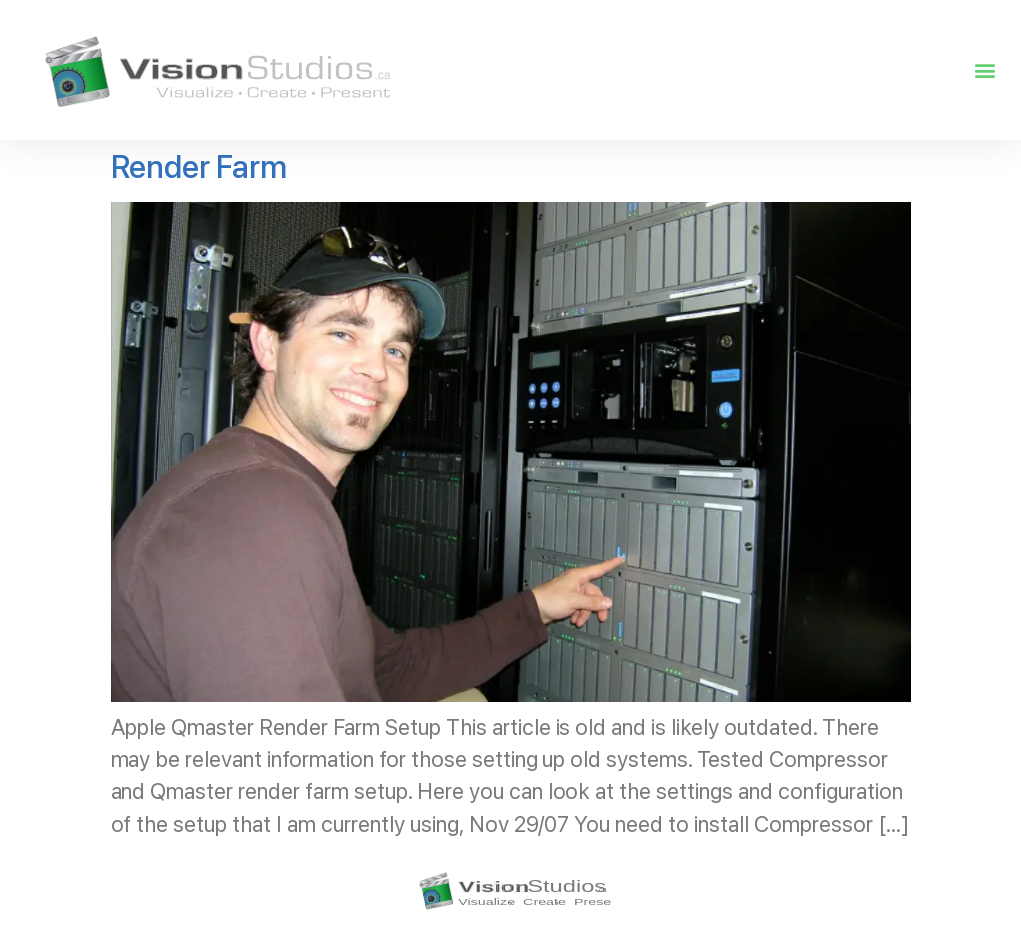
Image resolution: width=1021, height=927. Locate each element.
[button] (984, 70)
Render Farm (199, 167)
